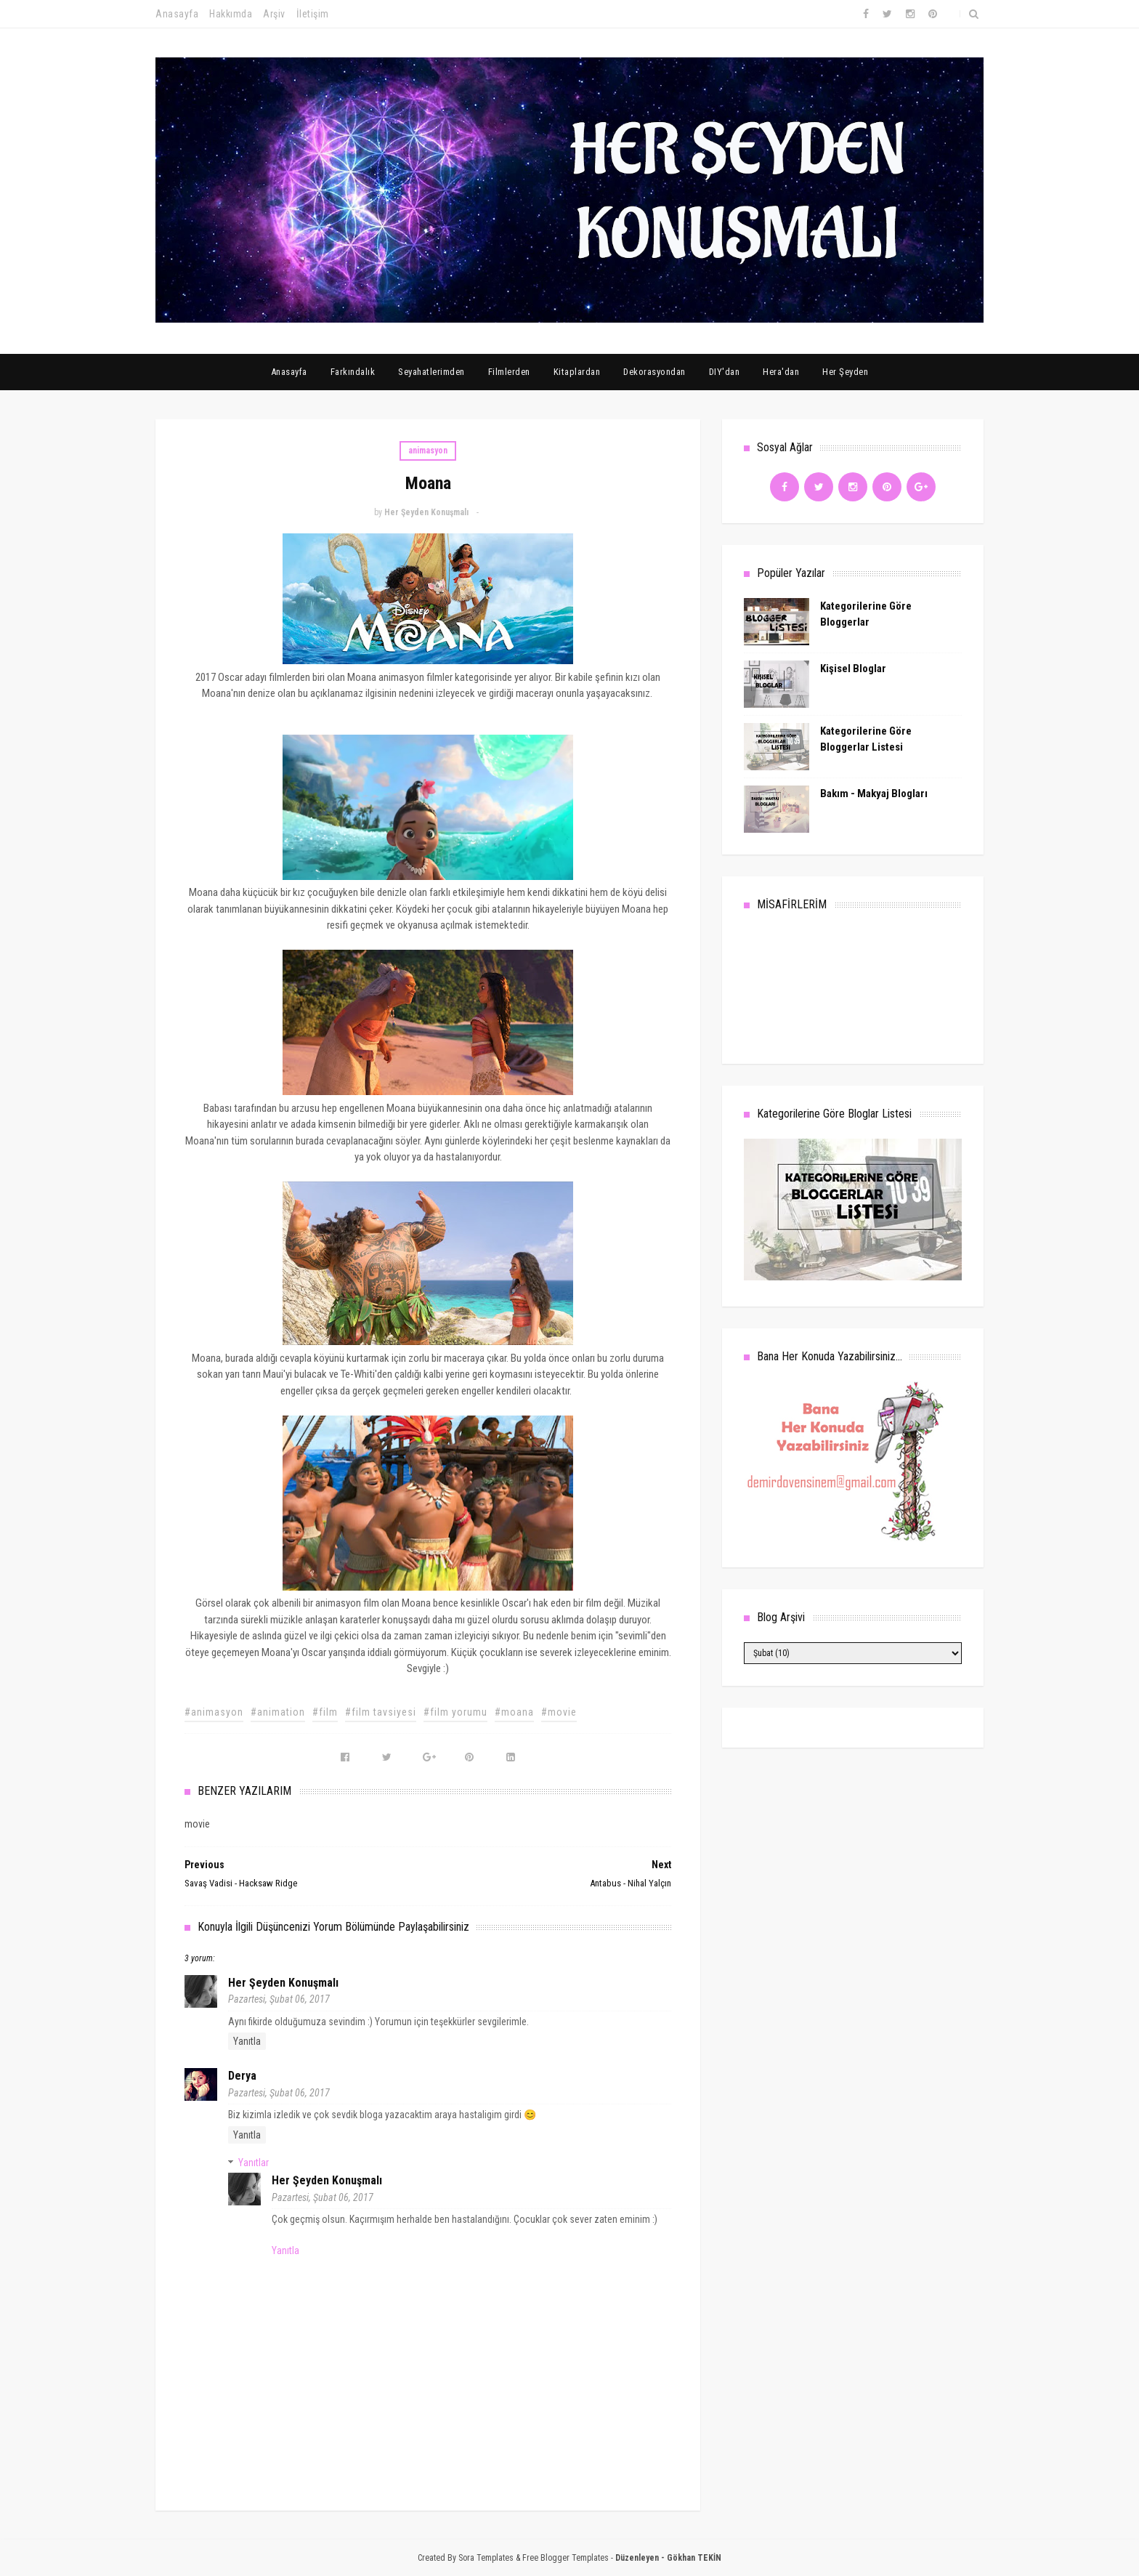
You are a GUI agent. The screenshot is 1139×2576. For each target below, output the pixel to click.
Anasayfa (176, 14)
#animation (278, 1712)
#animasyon (214, 1712)
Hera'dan (781, 371)
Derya (242, 2076)
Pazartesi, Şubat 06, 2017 (279, 1999)
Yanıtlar (253, 2162)
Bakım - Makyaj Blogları (874, 793)
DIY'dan (724, 371)
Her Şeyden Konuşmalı (283, 1983)
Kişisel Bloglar (853, 668)
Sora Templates (486, 2558)
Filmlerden (509, 371)
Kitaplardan (577, 371)
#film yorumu (455, 1712)
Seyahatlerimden (431, 371)
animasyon (427, 450)
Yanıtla (247, 2041)
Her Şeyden (845, 371)
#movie (559, 1712)
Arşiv (274, 14)
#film (325, 1712)
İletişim (312, 14)
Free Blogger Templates (565, 2558)
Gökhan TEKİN (694, 2558)
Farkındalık (353, 371)
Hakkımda (230, 14)
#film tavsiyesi (380, 1712)
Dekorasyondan (654, 371)
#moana (514, 1712)
